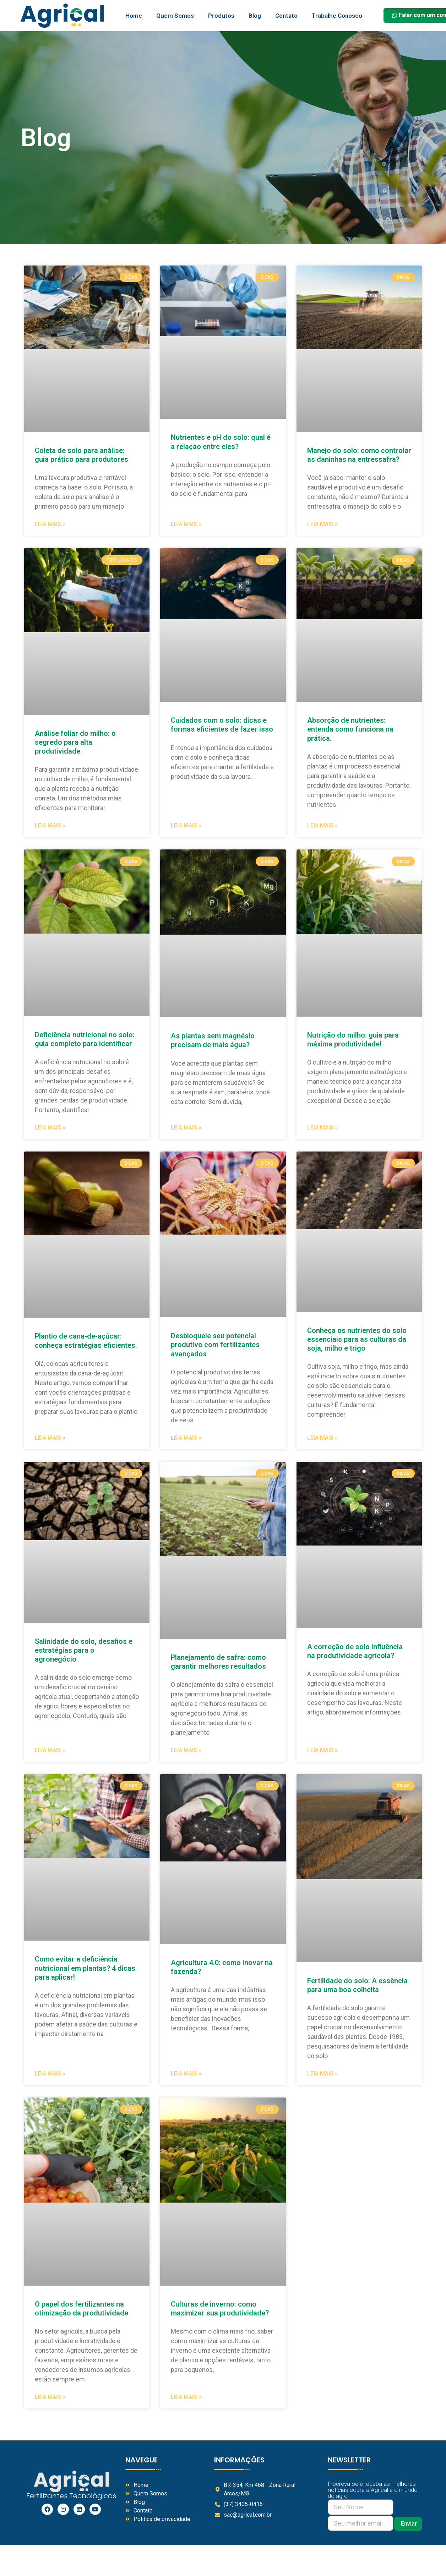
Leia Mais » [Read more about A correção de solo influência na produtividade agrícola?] (322, 1750)
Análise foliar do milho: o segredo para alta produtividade (75, 742)
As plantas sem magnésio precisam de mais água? (213, 1040)
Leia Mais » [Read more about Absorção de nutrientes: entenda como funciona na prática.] (322, 825)
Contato (286, 15)
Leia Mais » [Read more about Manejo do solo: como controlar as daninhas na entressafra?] (322, 524)
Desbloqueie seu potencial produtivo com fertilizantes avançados (215, 1344)
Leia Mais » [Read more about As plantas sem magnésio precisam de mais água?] (186, 1127)
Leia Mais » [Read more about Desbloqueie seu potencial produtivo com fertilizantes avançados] (186, 1437)
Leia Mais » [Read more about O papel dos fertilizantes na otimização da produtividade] (50, 2397)
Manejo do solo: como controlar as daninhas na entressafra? (359, 455)
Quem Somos (175, 15)
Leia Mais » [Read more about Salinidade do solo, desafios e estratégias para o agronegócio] (50, 1750)
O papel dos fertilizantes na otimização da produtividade (81, 2308)
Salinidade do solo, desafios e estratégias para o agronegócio (83, 1650)
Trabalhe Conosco (337, 15)
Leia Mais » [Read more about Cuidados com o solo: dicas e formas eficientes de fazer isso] (186, 825)
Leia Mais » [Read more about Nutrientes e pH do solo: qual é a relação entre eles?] (186, 524)
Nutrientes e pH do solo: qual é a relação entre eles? (221, 441)
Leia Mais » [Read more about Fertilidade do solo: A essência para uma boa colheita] (322, 2073)
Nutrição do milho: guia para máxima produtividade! (353, 1039)
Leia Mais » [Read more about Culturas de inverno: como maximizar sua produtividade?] (186, 2397)
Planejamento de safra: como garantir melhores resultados (219, 1661)
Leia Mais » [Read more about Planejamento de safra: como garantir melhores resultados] (186, 1750)
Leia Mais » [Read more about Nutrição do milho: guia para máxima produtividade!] (322, 1127)
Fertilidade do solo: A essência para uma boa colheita (357, 1985)
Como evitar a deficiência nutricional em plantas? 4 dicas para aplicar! (85, 1968)
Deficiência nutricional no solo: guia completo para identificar (85, 1039)
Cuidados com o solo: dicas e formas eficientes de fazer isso (223, 724)
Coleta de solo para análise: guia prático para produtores (81, 455)
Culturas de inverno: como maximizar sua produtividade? (220, 2308)
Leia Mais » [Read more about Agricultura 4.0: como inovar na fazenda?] (186, 2073)
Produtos (221, 15)
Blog (255, 15)
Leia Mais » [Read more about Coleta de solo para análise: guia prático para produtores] (50, 524)
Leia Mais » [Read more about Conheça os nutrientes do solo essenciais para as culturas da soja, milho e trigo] (322, 1437)
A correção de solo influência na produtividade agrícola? (355, 1651)
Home (133, 15)
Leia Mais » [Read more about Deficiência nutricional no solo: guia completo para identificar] (50, 1127)
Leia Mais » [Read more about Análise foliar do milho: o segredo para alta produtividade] (50, 825)
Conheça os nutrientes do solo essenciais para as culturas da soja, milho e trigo (357, 1339)
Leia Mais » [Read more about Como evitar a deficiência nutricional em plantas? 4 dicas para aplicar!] (50, 2073)
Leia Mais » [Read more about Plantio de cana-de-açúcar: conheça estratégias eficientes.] (50, 1437)
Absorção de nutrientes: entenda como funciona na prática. (350, 729)
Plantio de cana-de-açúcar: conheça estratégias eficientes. (86, 1340)
